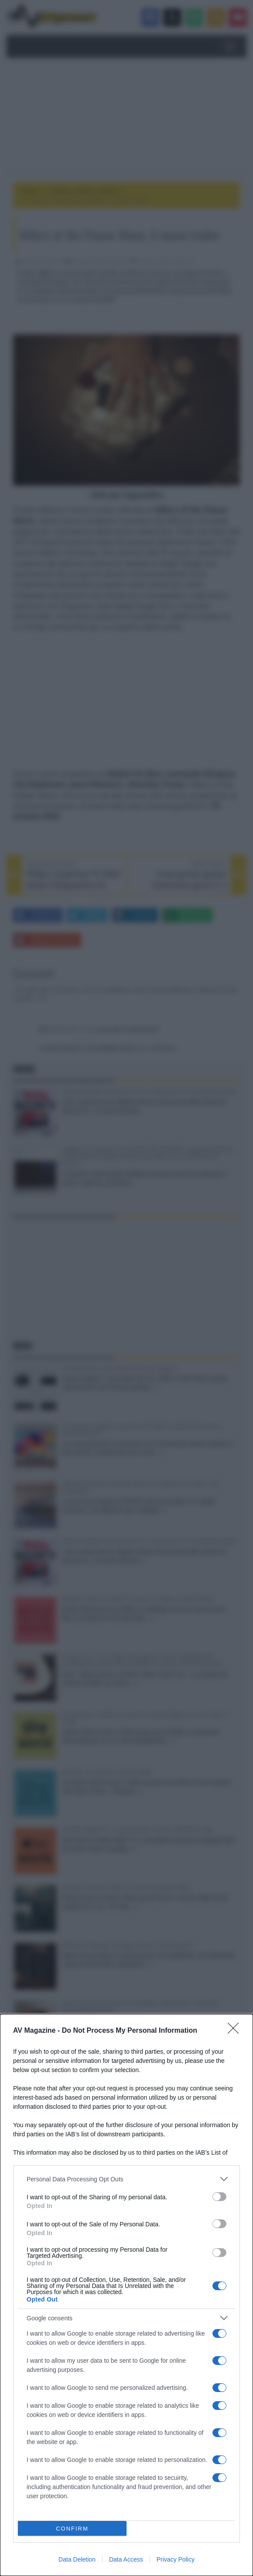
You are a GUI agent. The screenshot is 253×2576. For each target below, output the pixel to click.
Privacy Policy (176, 2559)
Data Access (126, 2559)
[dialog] (126, 2295)
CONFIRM (72, 2528)
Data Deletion (77, 2559)
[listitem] (126, 2179)
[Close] (236, 2031)
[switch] (219, 2196)
